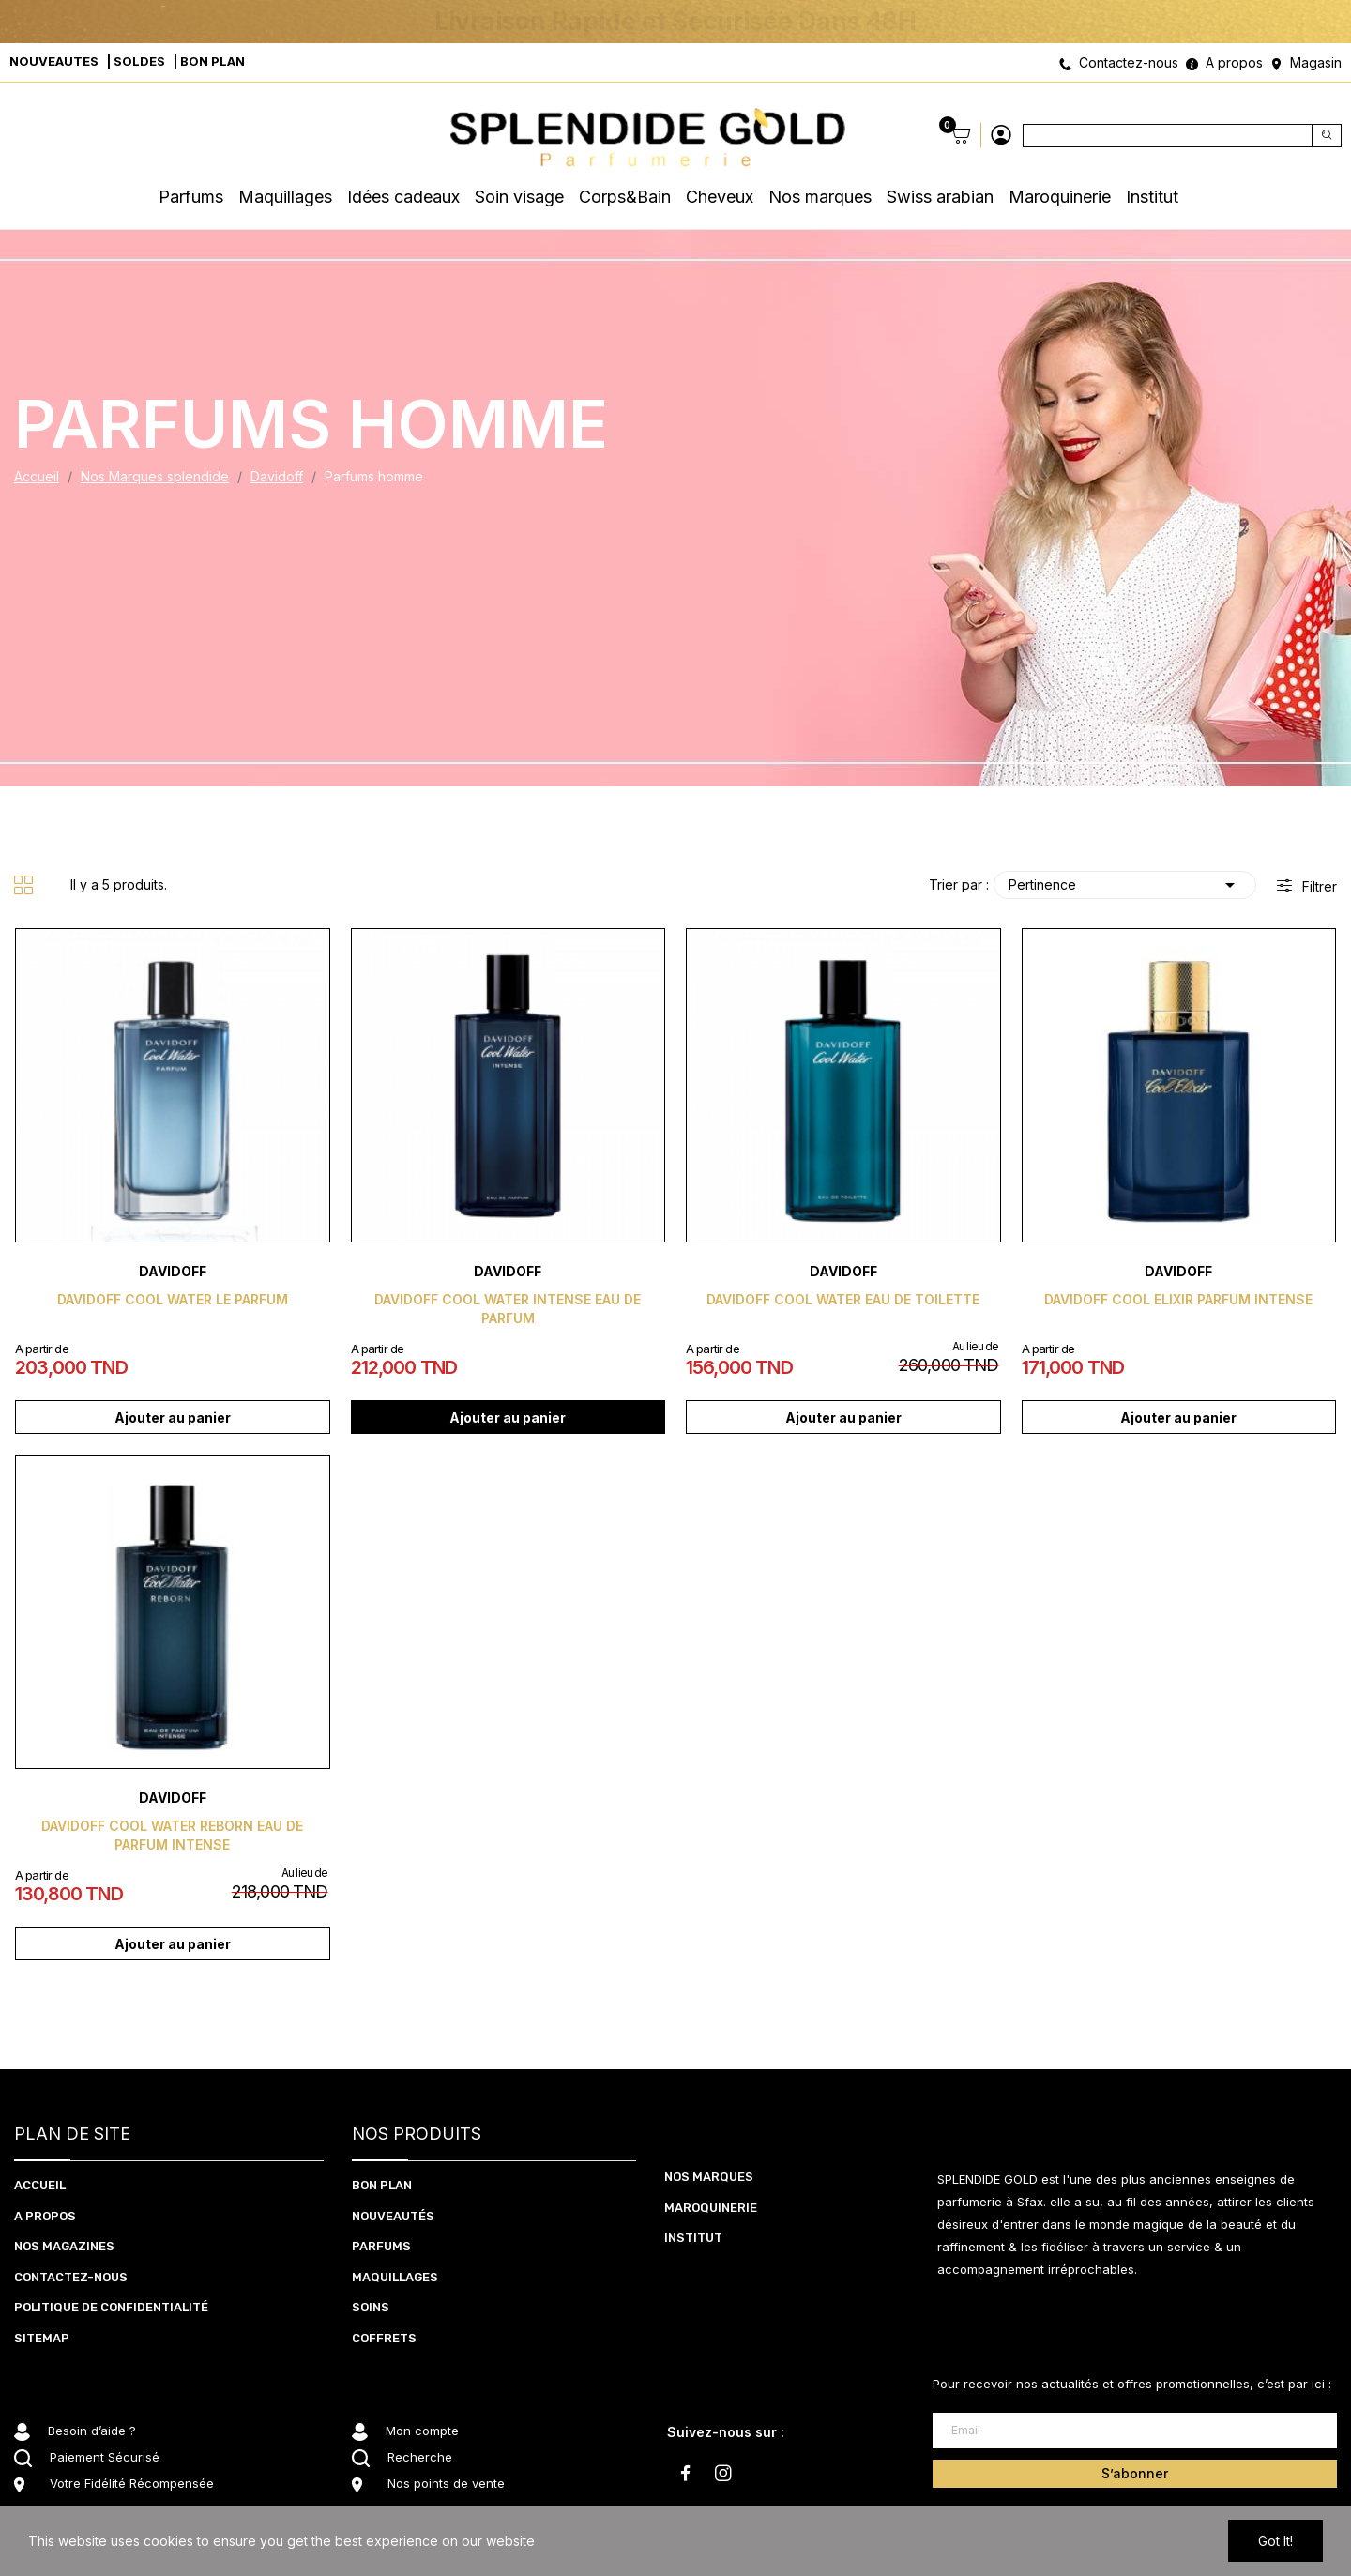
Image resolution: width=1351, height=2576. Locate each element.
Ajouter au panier (172, 1417)
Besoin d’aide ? (92, 2430)
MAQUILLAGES (395, 2277)
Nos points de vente (446, 2483)
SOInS (370, 2307)
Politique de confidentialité (111, 2307)
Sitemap (41, 2338)
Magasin (1316, 62)
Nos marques (708, 2177)
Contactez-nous (1128, 62)
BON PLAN (212, 61)
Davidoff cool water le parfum (172, 1299)
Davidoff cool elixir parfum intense (1178, 1299)
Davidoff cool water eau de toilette (842, 1299)
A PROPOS (45, 2216)
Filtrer (1317, 886)
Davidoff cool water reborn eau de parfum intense (172, 1835)
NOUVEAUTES (54, 61)
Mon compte (422, 2430)
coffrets (384, 2338)
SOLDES (139, 61)
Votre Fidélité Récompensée (132, 2483)
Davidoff (172, 1271)
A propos (1234, 62)
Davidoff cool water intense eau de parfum (507, 1308)
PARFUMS (381, 2246)
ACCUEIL (40, 2185)
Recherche (419, 2456)
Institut (693, 2238)
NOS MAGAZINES (64, 2246)
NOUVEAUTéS (393, 2216)
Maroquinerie (710, 2208)
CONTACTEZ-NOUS (71, 2277)
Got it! (1275, 2541)
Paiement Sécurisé (104, 2456)
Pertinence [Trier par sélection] (1125, 885)
